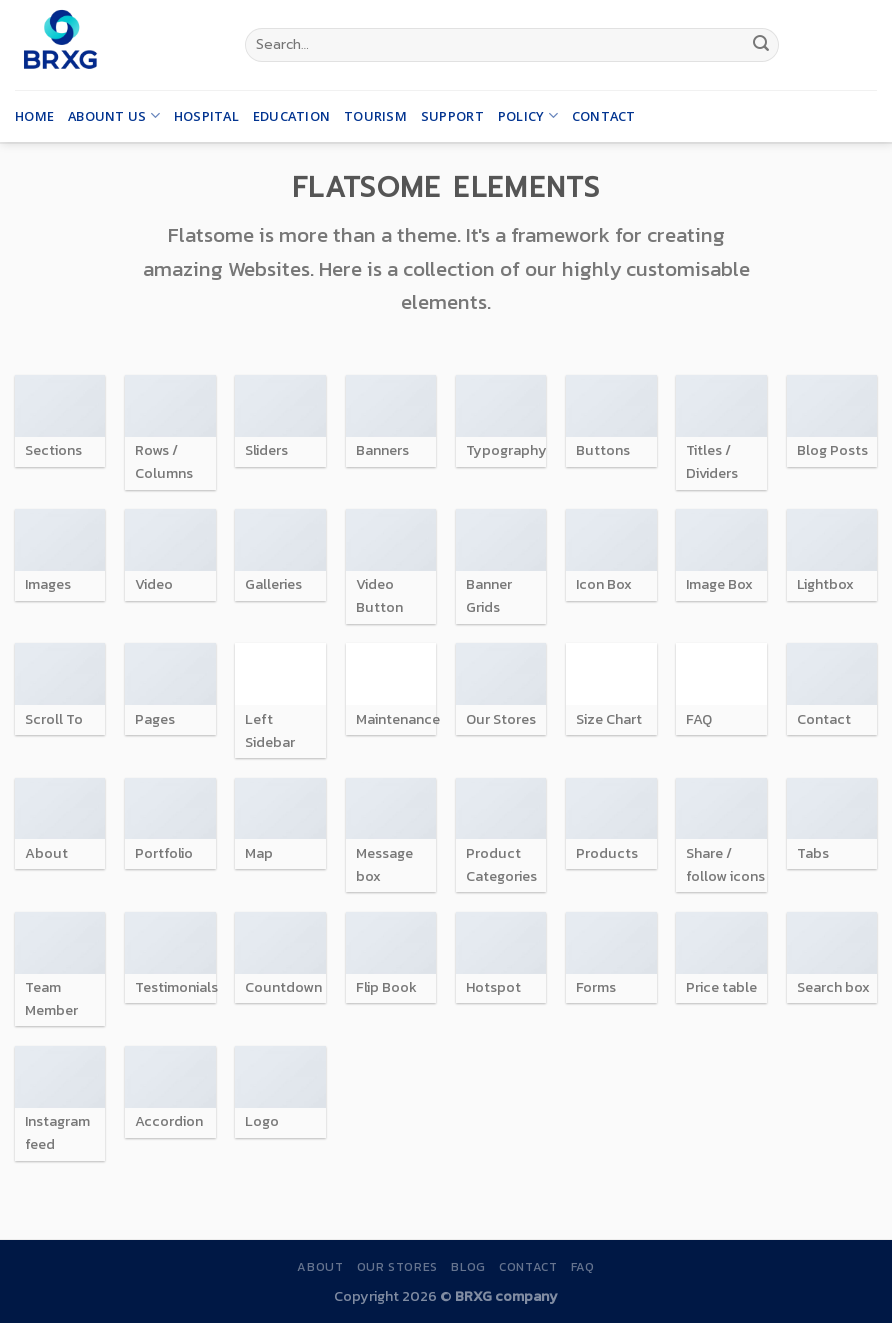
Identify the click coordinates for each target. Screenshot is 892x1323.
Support (452, 116)
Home (34, 116)
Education (291, 116)
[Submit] (761, 45)
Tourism (375, 116)
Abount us (114, 115)
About (320, 1267)
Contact (604, 116)
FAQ (583, 1267)
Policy (528, 115)
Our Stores (397, 1267)
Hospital (206, 116)
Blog (468, 1267)
